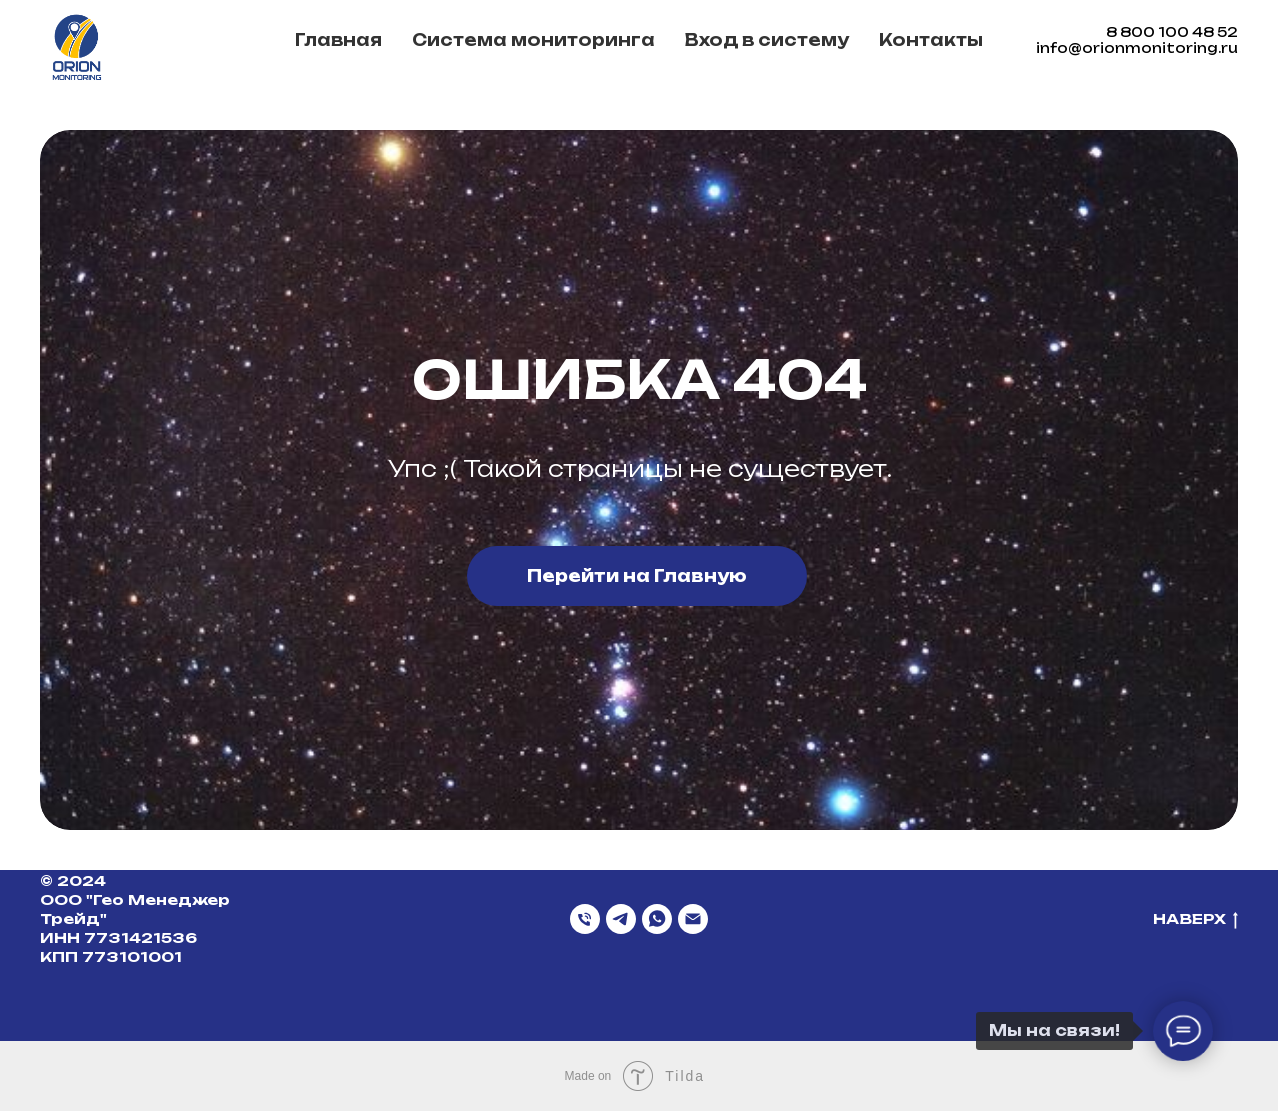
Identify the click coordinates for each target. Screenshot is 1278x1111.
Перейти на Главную (637, 576)
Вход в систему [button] (767, 40)
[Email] (693, 919)
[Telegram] (621, 919)
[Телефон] (585, 919)
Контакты (931, 40)
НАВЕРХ (1195, 919)
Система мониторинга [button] (533, 40)
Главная (338, 40)
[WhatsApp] (657, 919)
